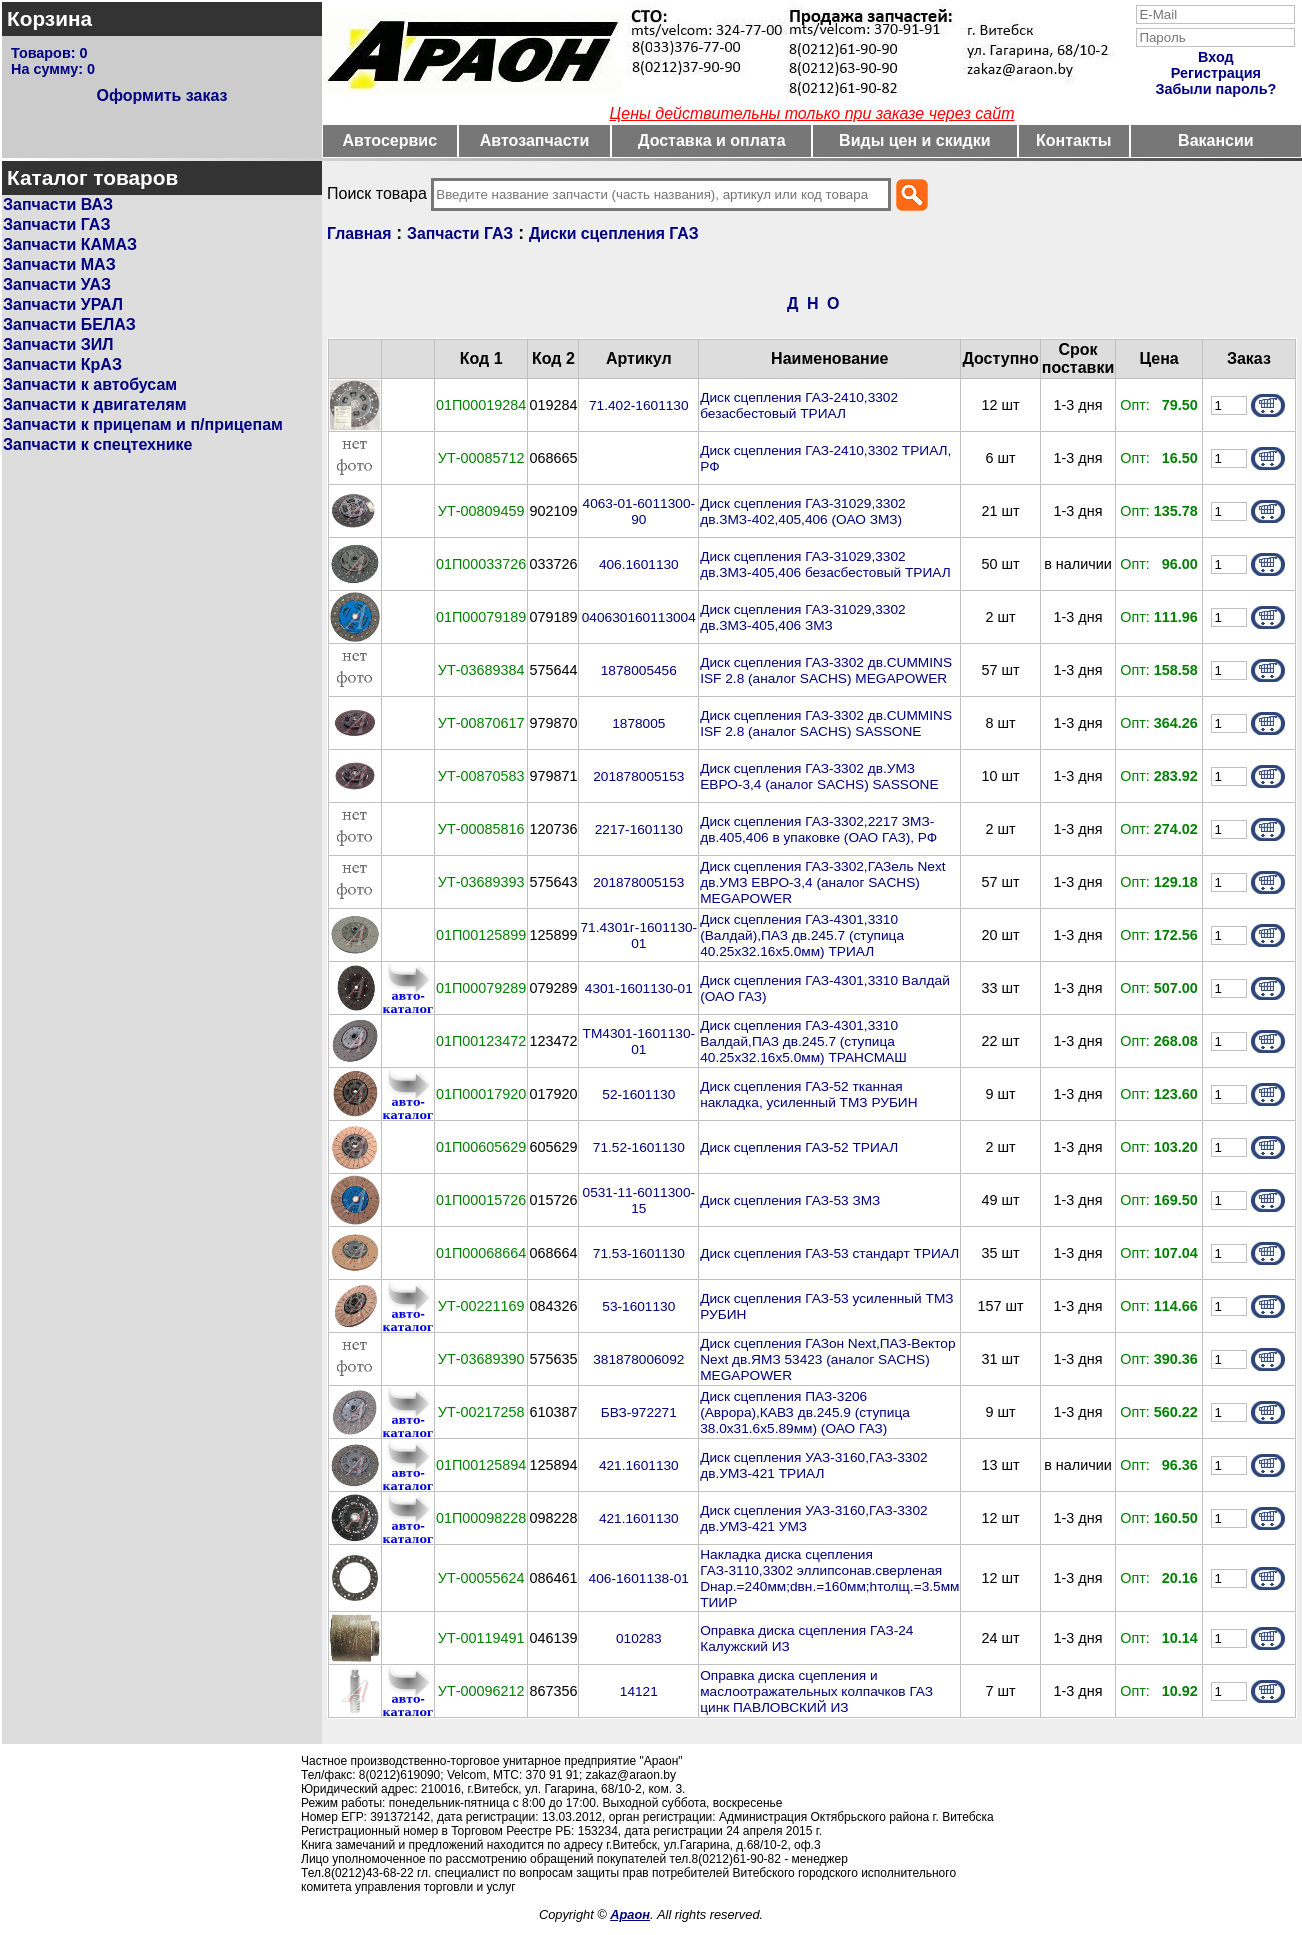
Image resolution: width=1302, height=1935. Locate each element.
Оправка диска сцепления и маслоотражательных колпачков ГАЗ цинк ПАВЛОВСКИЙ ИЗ (816, 1691)
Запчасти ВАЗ (58, 204)
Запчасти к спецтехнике (97, 444)
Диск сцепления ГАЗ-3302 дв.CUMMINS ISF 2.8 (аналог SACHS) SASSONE (826, 723)
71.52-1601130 (639, 1147)
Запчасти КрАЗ (62, 364)
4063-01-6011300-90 (639, 511)
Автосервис (390, 140)
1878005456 (639, 670)
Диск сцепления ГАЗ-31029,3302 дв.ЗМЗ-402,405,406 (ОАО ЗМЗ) (803, 511)
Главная (359, 233)
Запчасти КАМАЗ (70, 244)
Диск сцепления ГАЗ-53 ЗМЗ (790, 1200)
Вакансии (1216, 140)
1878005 (638, 723)
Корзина (49, 18)
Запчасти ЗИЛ (58, 344)
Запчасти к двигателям (95, 404)
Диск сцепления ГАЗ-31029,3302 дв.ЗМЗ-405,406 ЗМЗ (803, 617)
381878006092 (638, 1359)
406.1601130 (639, 564)
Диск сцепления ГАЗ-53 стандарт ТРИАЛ (829, 1253)
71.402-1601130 (639, 405)
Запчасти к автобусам (90, 384)
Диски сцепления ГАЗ (614, 233)
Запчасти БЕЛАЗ (69, 324)
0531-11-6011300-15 (639, 1200)
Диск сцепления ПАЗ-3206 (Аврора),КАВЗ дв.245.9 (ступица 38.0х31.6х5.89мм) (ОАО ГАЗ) (805, 1412)
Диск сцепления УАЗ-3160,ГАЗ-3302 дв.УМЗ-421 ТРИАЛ (813, 1465)
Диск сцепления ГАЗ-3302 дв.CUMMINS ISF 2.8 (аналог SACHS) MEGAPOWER (826, 670)
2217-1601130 (639, 829)
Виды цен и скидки (915, 140)
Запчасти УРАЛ (63, 304)
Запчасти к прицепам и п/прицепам (143, 424)
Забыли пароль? (1215, 89)
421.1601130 (639, 1465)
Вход (1216, 57)
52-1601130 (638, 1094)
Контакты (1073, 140)
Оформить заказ (161, 95)
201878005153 (638, 776)
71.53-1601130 (639, 1253)
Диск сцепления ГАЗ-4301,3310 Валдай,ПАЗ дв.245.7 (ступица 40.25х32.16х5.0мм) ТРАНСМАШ (803, 1041)
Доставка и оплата (712, 140)
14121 (639, 1691)
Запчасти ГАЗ (56, 224)
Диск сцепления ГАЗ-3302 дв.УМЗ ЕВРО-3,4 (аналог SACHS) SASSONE (819, 776)
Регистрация (1216, 73)
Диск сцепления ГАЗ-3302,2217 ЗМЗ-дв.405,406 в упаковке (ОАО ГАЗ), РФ (818, 829)
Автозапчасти (534, 140)
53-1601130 (638, 1306)
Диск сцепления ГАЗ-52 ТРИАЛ (799, 1147)
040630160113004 (639, 617)
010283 (639, 1638)
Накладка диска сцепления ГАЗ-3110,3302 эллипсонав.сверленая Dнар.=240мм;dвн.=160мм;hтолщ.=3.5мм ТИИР (829, 1578)
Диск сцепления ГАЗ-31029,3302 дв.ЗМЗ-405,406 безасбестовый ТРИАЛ (825, 564)
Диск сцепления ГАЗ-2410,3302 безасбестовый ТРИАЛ (799, 405)
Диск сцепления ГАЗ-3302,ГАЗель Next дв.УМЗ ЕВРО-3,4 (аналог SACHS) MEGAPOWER (822, 882)
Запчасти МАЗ (59, 264)
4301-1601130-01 (639, 988)
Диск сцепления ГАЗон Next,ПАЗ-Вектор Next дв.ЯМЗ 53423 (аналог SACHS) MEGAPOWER (827, 1359)
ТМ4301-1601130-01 (639, 1041)
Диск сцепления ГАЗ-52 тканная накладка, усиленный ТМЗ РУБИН (808, 1094)
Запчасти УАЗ (57, 284)
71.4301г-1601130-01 (638, 935)
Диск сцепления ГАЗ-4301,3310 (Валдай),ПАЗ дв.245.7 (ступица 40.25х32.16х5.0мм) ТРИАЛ (802, 935)
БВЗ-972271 (639, 1412)
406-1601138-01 (639, 1578)
